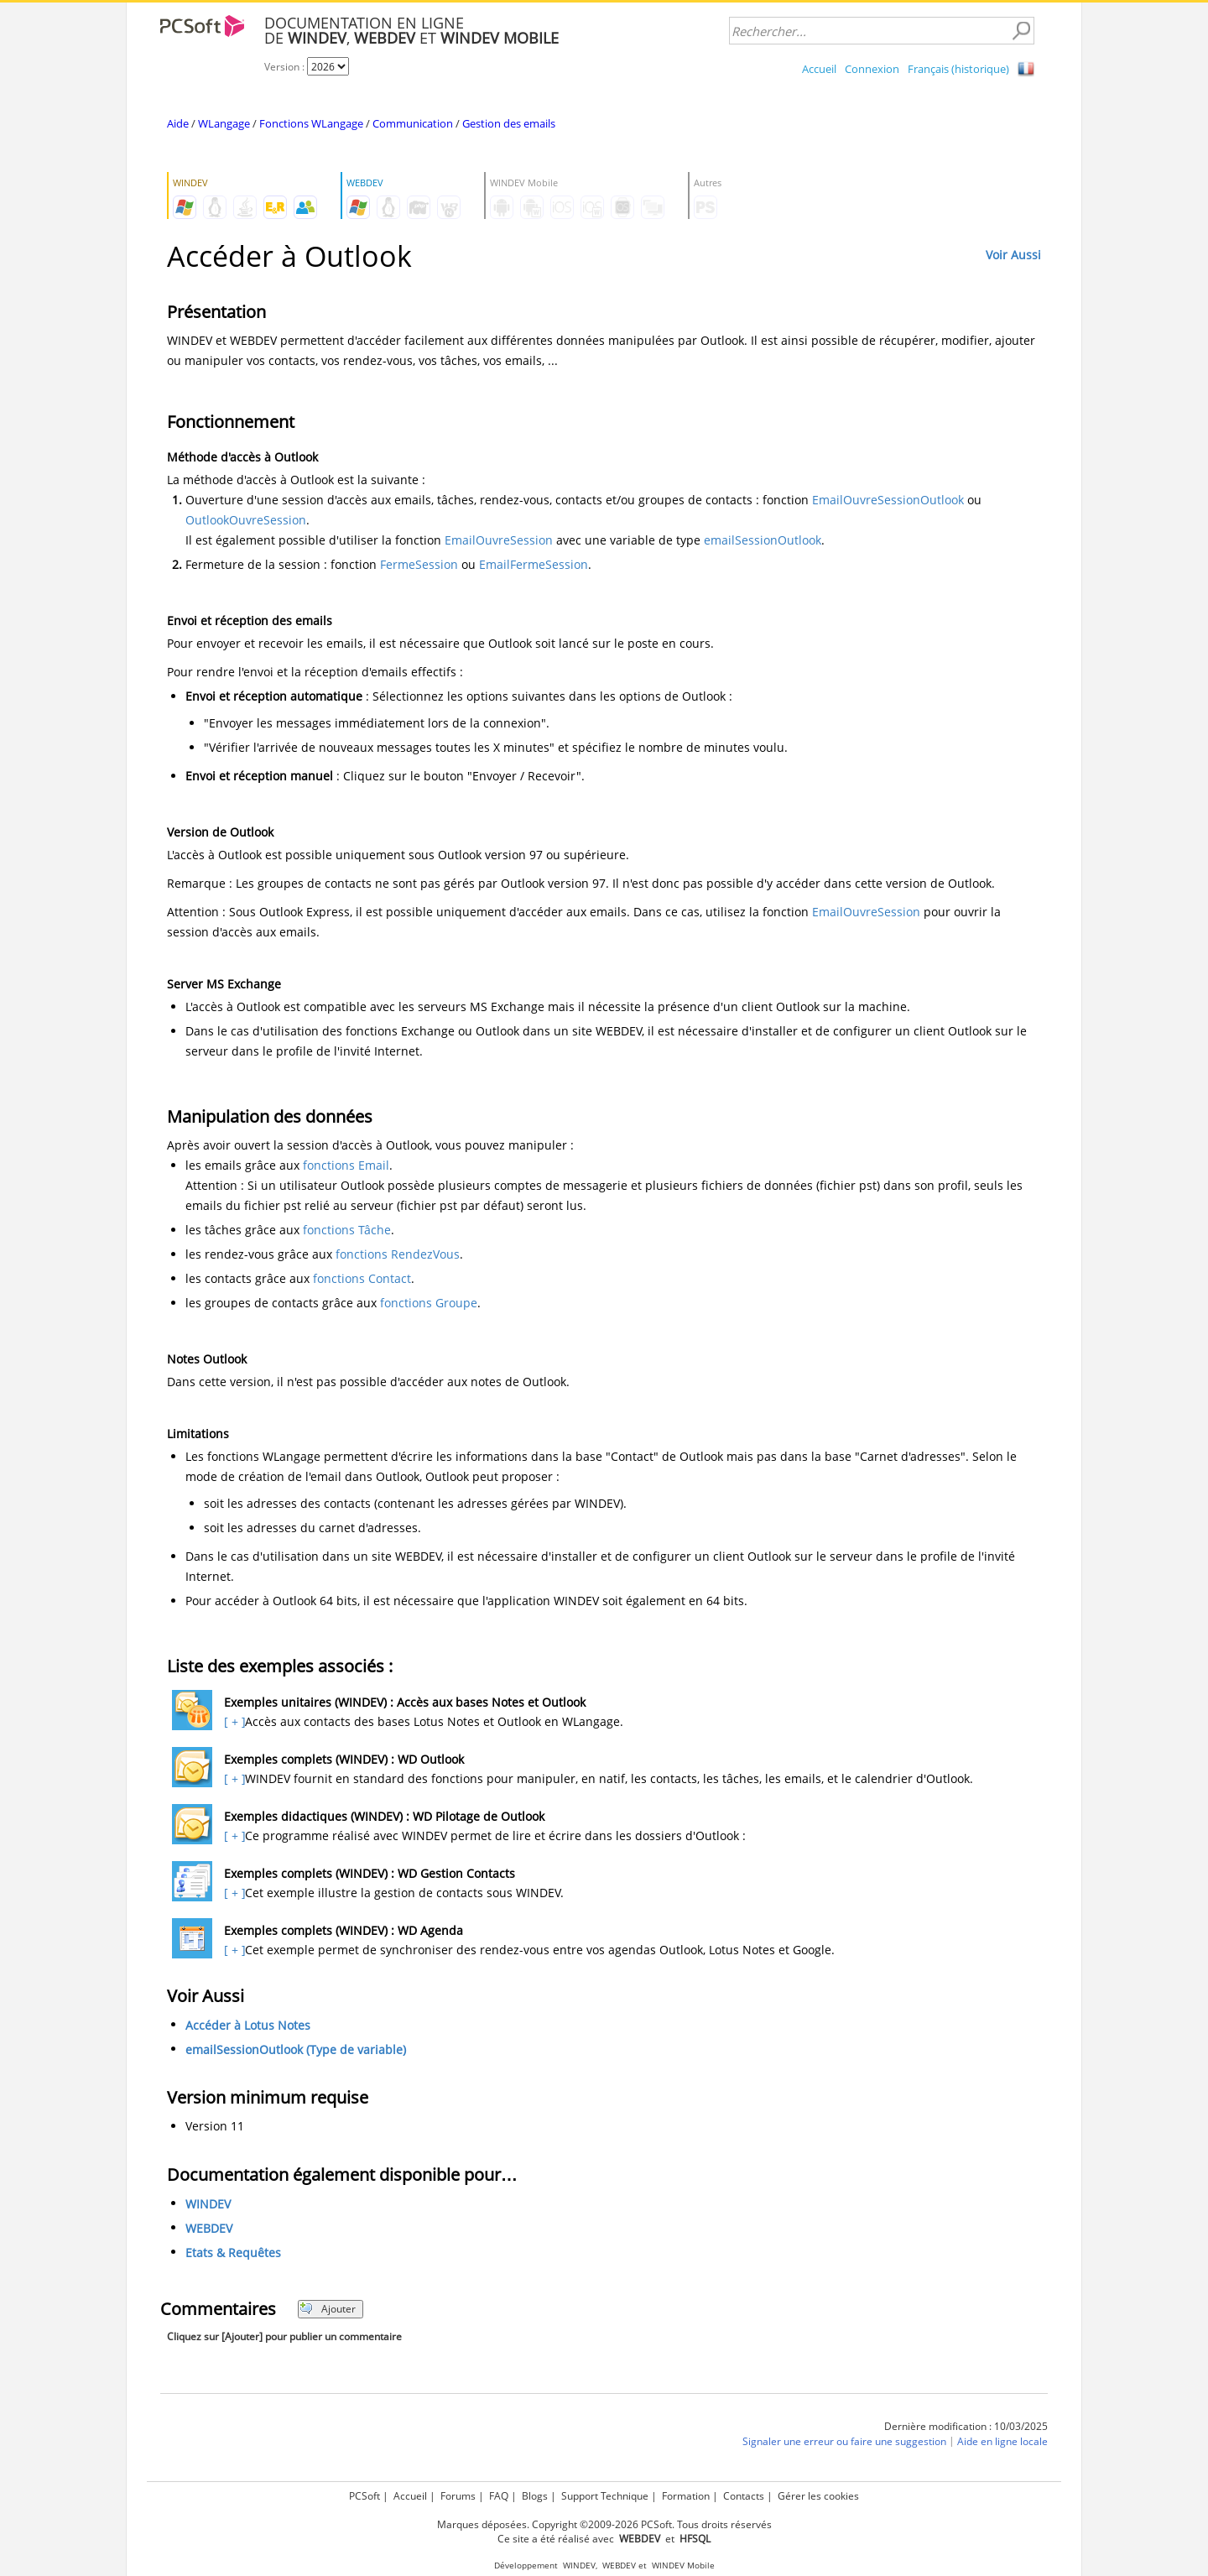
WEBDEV (208, 2228)
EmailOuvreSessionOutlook (888, 500)
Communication (412, 123)
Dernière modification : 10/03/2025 (966, 2426)
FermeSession (419, 564)
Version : (285, 67)
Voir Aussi (1013, 255)
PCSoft (364, 2496)
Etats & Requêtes (233, 2253)
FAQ (498, 2496)
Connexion (872, 68)
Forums (458, 2496)
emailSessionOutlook (762, 540)
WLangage (224, 123)
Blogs (535, 2496)
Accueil (819, 68)
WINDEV (208, 2204)
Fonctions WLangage (311, 123)
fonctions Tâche (347, 1230)
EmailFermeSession (533, 564)
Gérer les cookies (818, 2496)
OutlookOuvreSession (245, 520)
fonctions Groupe (428, 1303)
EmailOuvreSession (499, 540)
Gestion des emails (508, 123)
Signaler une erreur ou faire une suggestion (844, 2441)
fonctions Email (346, 1165)
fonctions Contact (362, 1278)
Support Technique (604, 2496)
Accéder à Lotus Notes (247, 2025)
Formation (686, 2496)
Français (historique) (958, 68)
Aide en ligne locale (1002, 2441)
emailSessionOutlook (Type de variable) (295, 2049)
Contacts (743, 2496)
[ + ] (233, 1721)
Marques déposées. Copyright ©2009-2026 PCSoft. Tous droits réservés (604, 2524)
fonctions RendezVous (398, 1254)
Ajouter (327, 2309)
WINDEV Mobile (683, 2565)
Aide (178, 123)
